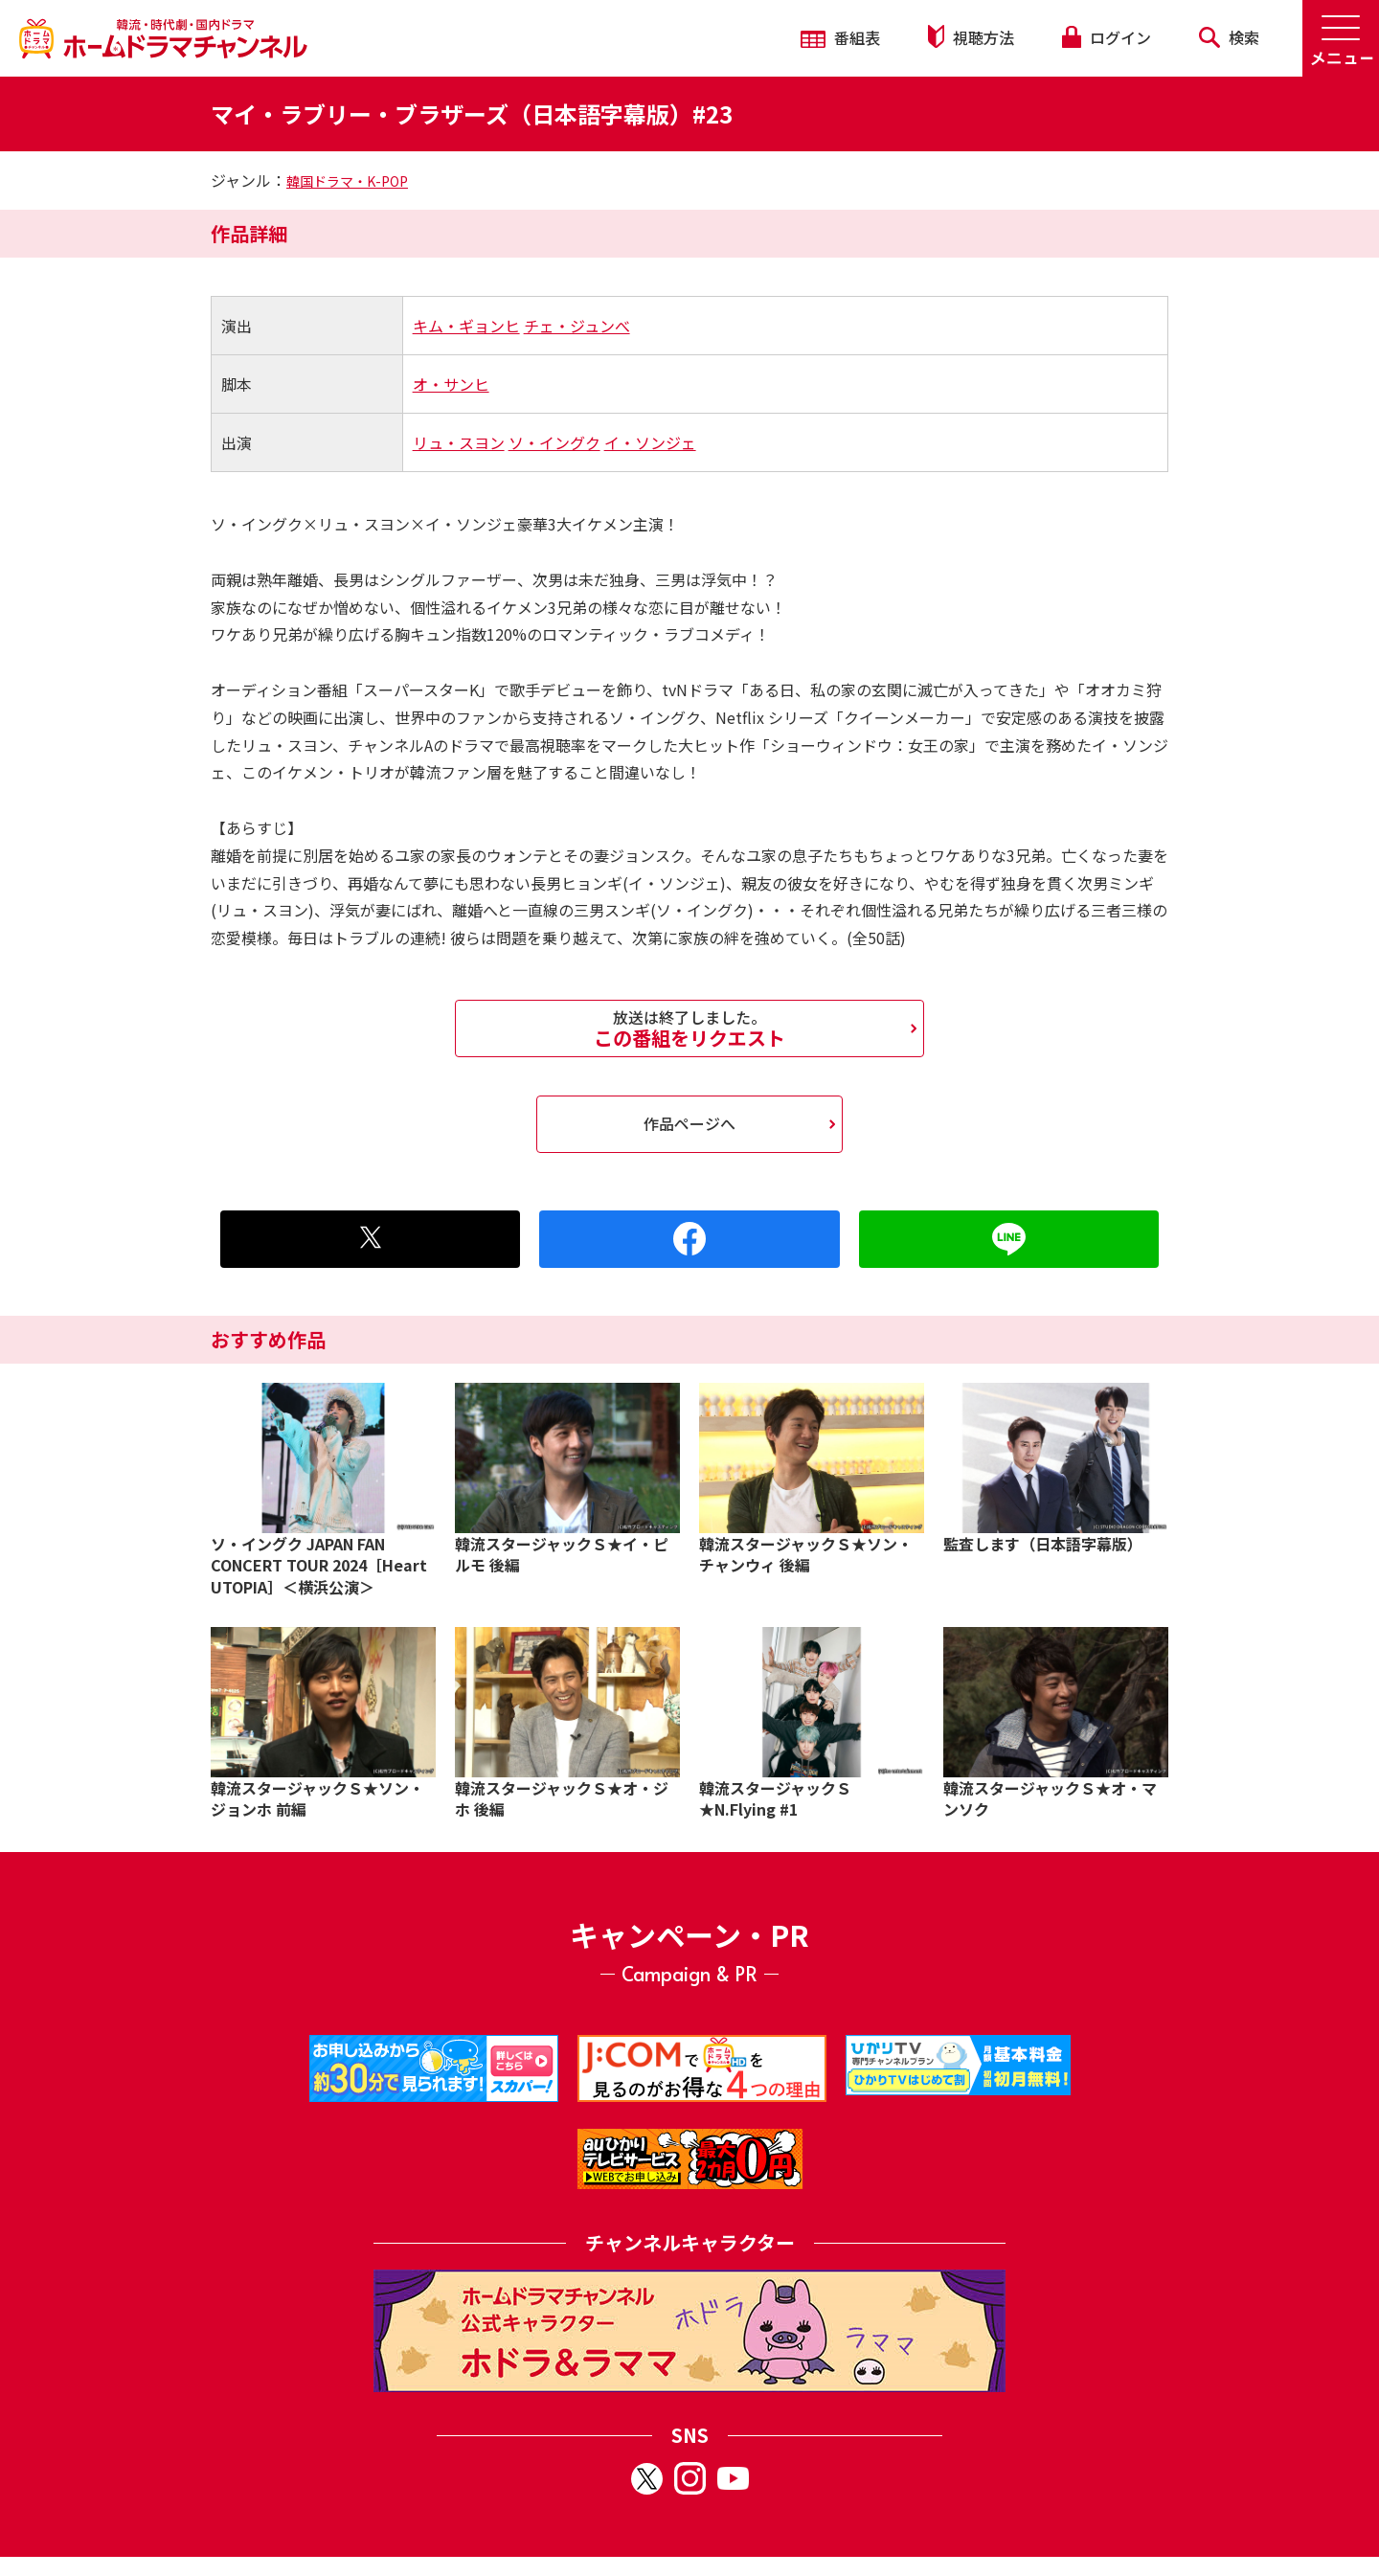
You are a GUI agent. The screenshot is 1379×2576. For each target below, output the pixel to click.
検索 (1229, 37)
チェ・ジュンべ (577, 325)
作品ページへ (689, 1123)
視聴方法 (971, 37)
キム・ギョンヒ (466, 325)
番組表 (840, 37)
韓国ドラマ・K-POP (347, 181)
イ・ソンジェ (650, 442)
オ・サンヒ (451, 384)
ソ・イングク (554, 442)
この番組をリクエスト (689, 1028)
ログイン (1106, 37)
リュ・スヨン (459, 442)
